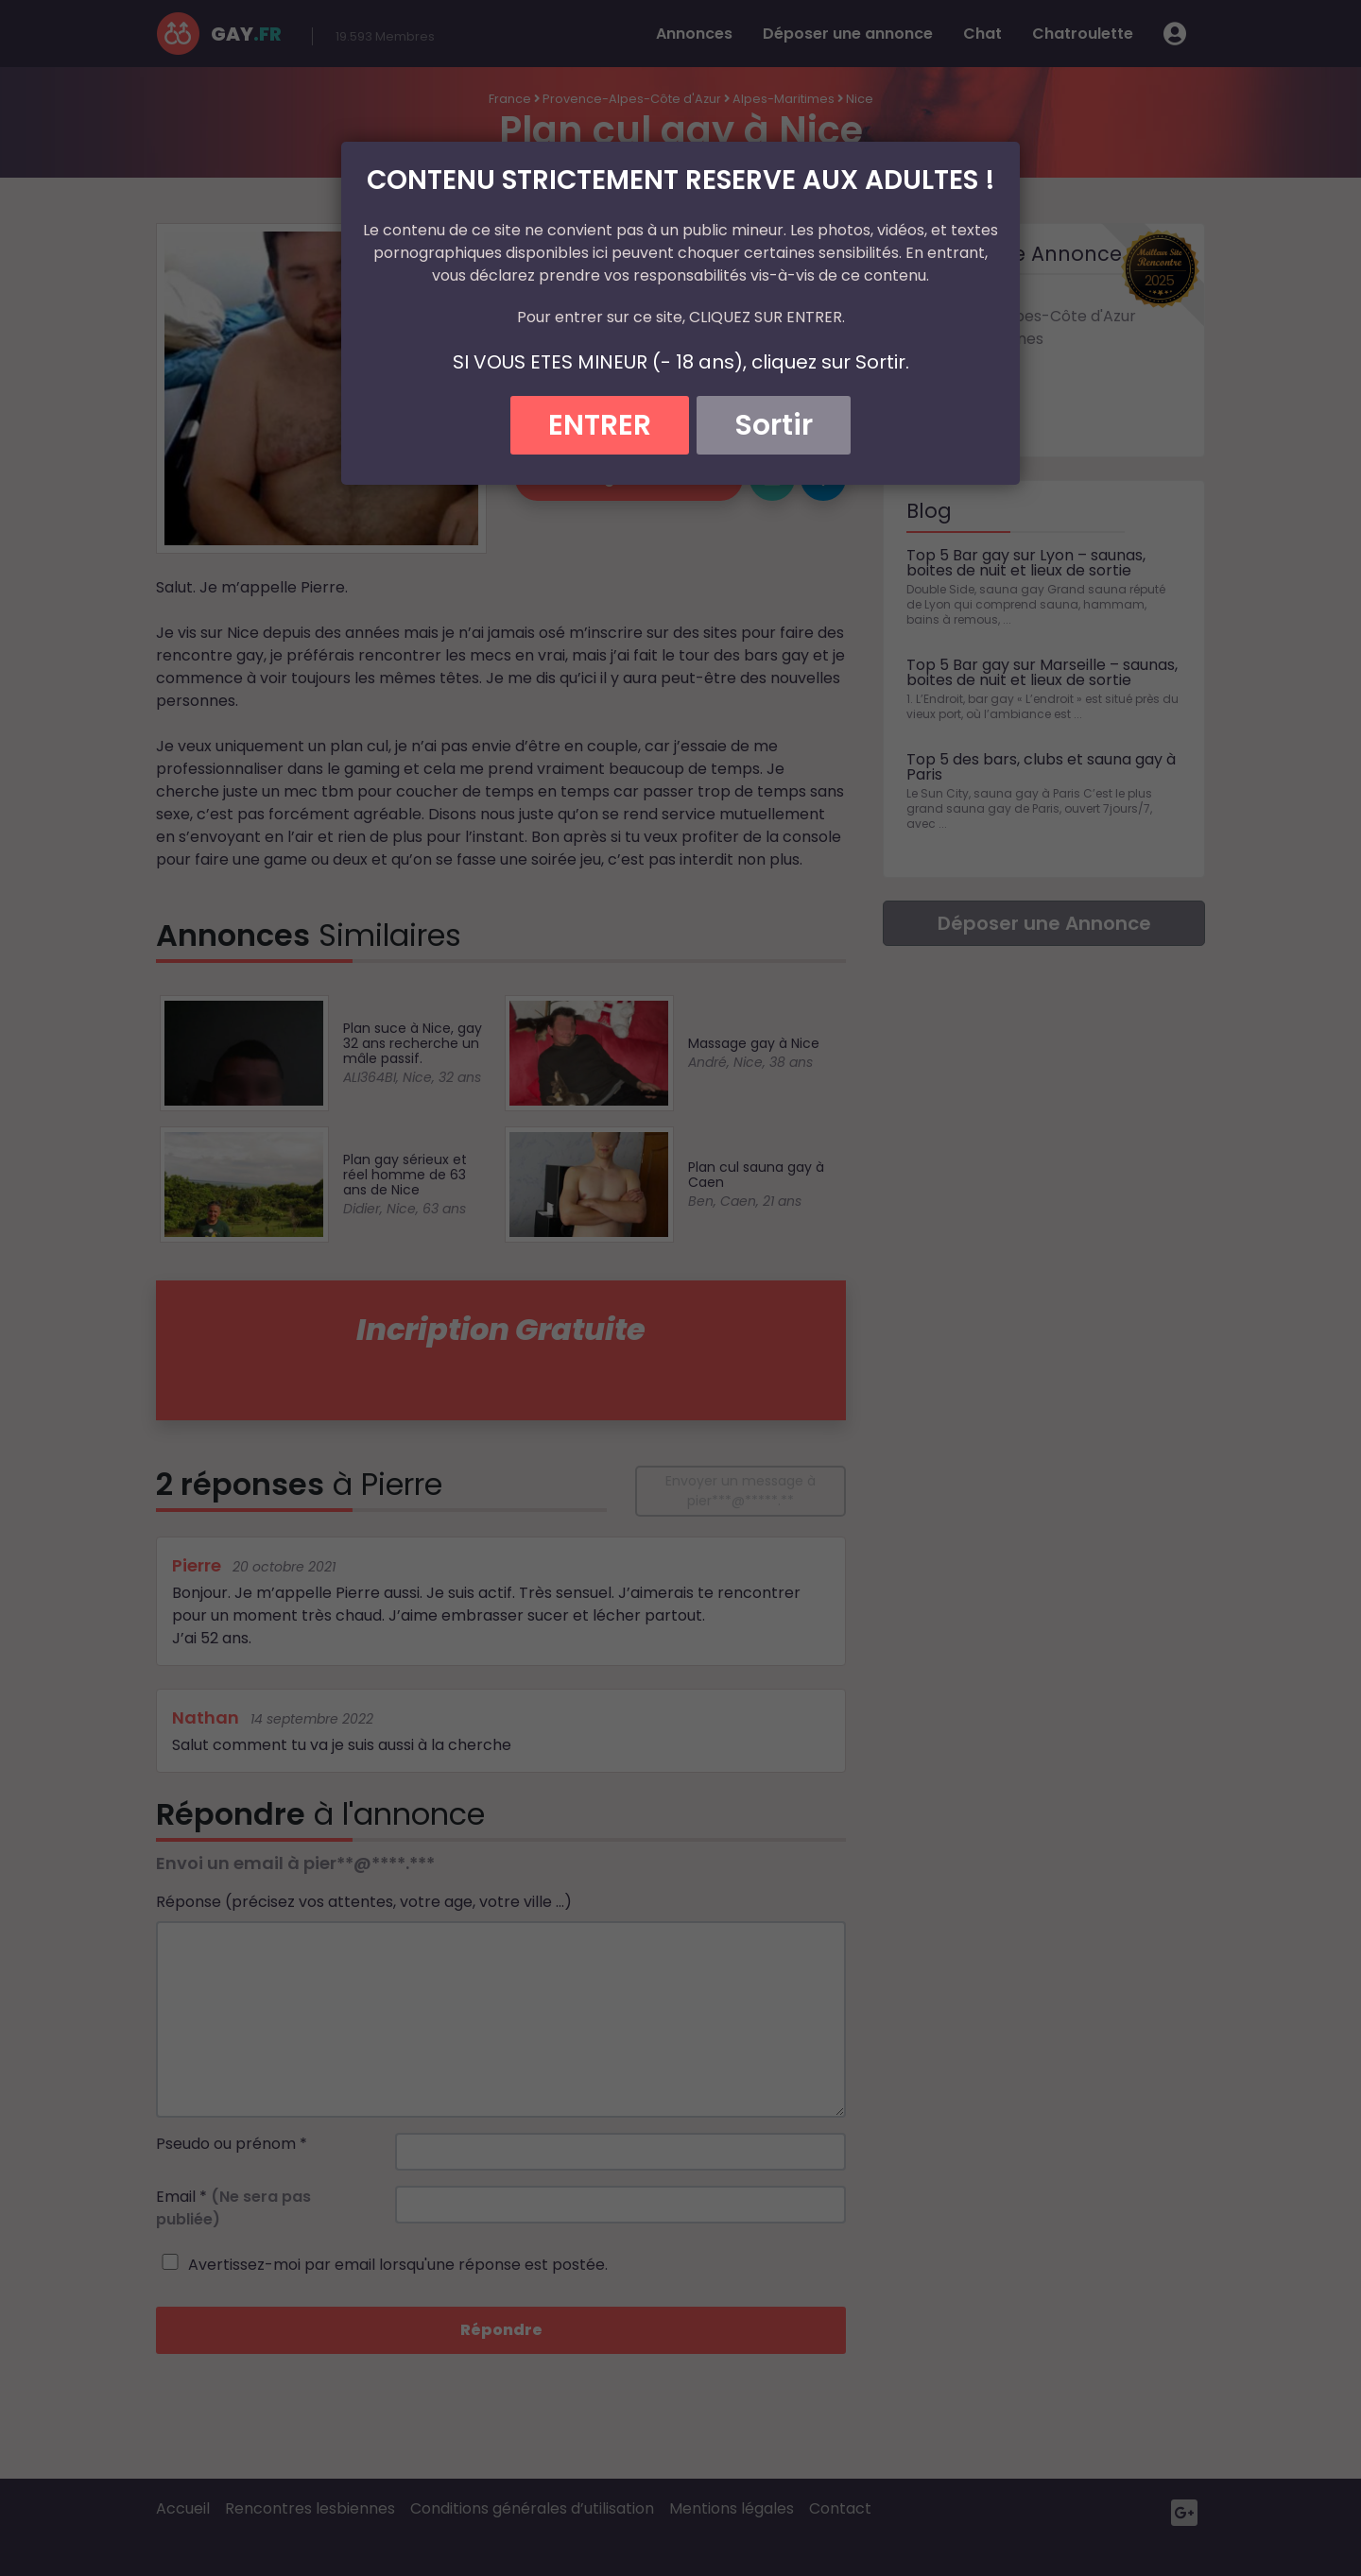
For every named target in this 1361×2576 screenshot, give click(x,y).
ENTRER (599, 425)
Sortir (773, 425)
